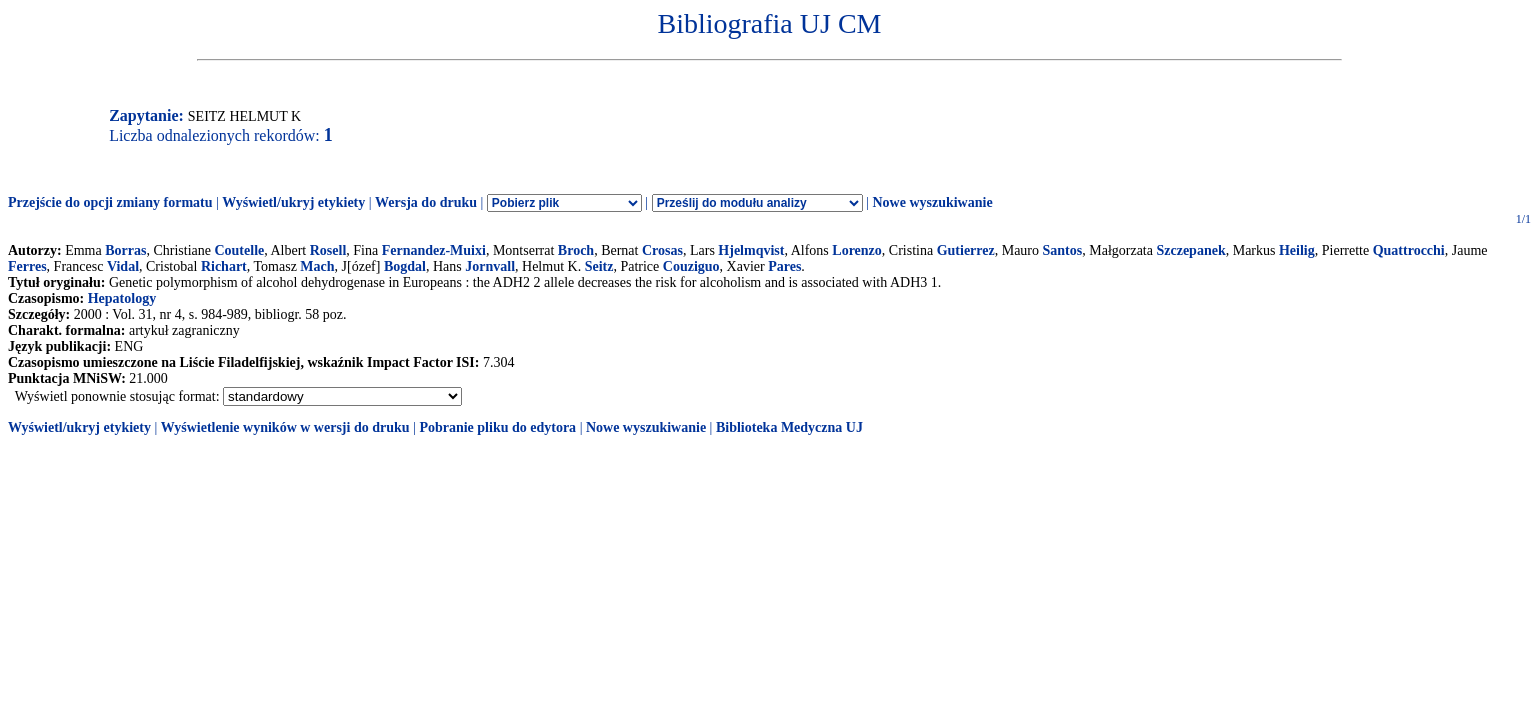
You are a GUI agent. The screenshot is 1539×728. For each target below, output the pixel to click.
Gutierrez (966, 250)
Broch (576, 250)
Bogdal (405, 266)
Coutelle (239, 250)
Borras (125, 250)
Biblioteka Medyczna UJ (789, 427)
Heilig (1297, 250)
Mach (317, 266)
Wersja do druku (426, 202)
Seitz (599, 266)
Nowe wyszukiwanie (932, 202)
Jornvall (490, 266)
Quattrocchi (1409, 250)
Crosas (662, 250)
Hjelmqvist (751, 250)
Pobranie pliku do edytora (497, 427)
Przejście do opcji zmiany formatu (110, 202)
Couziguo (691, 266)
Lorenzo (857, 250)
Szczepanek (1190, 250)
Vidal (123, 266)
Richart (224, 266)
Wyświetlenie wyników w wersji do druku (285, 427)
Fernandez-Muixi (434, 250)
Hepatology (122, 298)
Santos (1063, 250)
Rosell (328, 250)
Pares (784, 266)
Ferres (27, 266)
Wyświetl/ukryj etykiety (293, 202)
